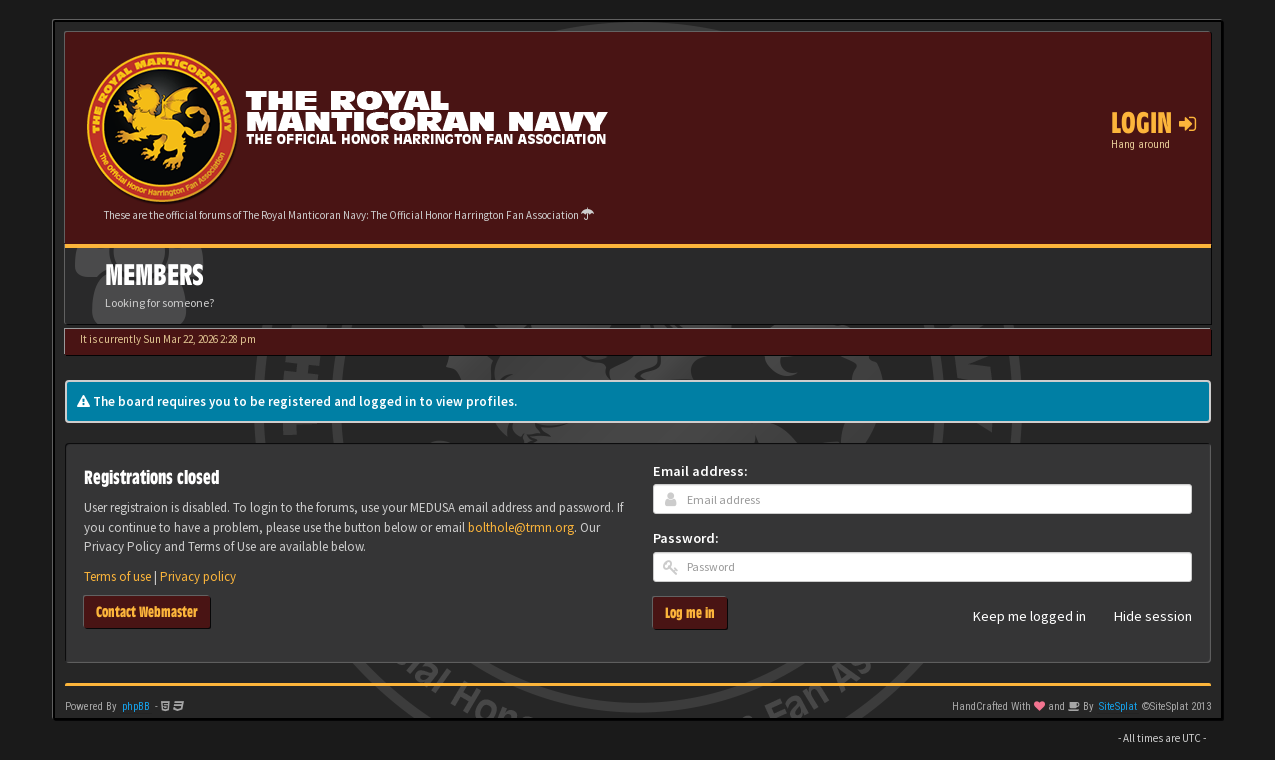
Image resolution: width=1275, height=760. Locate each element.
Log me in (690, 612)
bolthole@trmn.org (521, 527)
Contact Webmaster (147, 611)
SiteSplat (1118, 706)
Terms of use (117, 576)
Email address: (700, 471)
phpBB (136, 706)
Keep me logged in (1018, 617)
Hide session (1142, 617)
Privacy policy (198, 576)
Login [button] (1153, 123)
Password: (686, 538)
